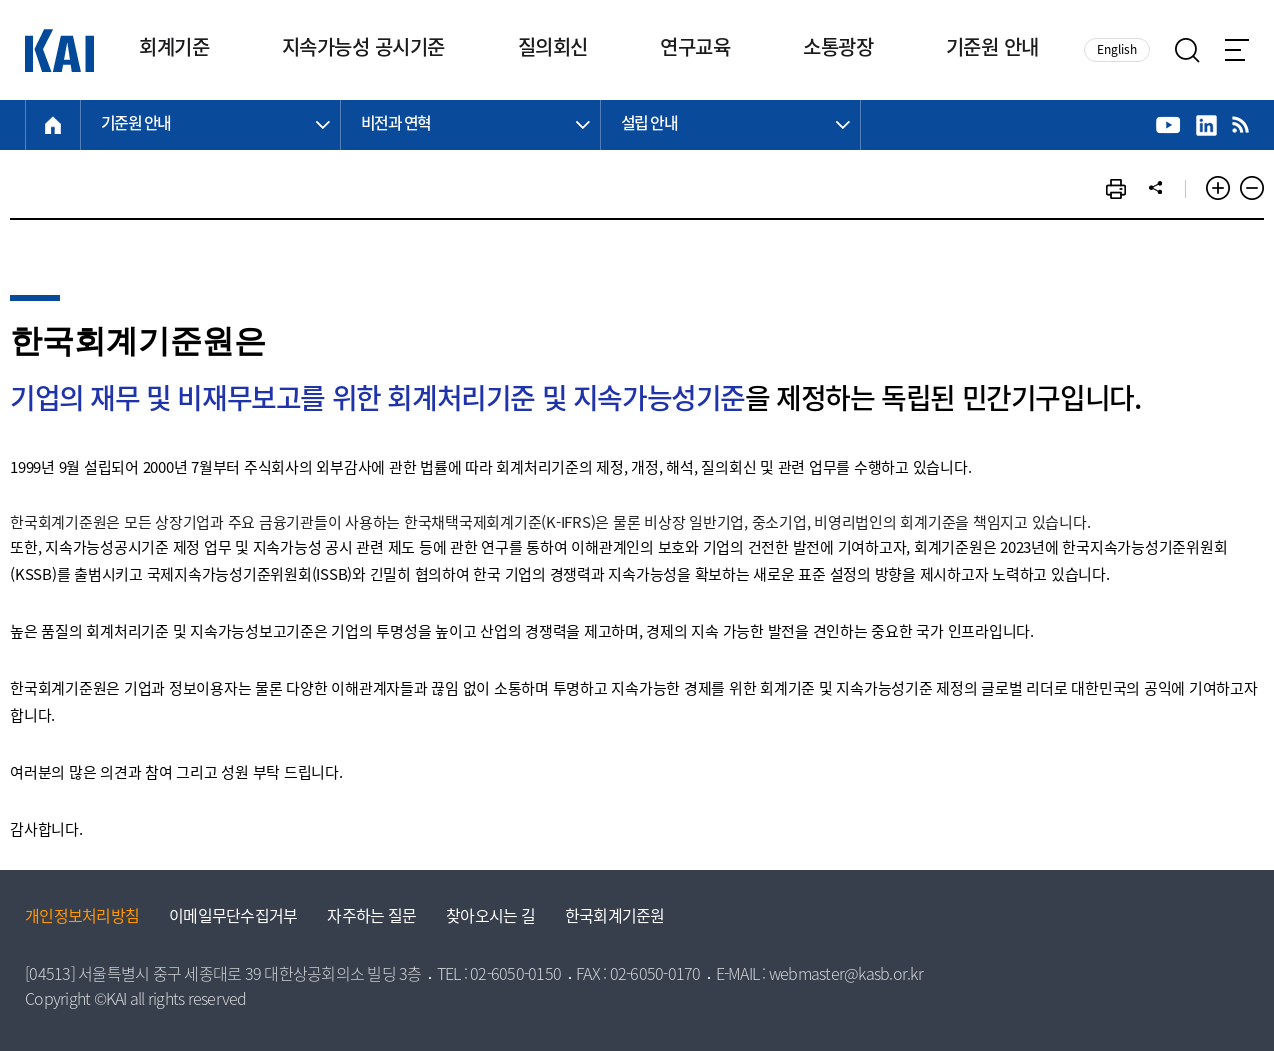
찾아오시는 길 (490, 918)
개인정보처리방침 (82, 918)
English (1117, 50)
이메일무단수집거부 (233, 918)
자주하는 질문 (371, 918)
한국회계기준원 (615, 918)
